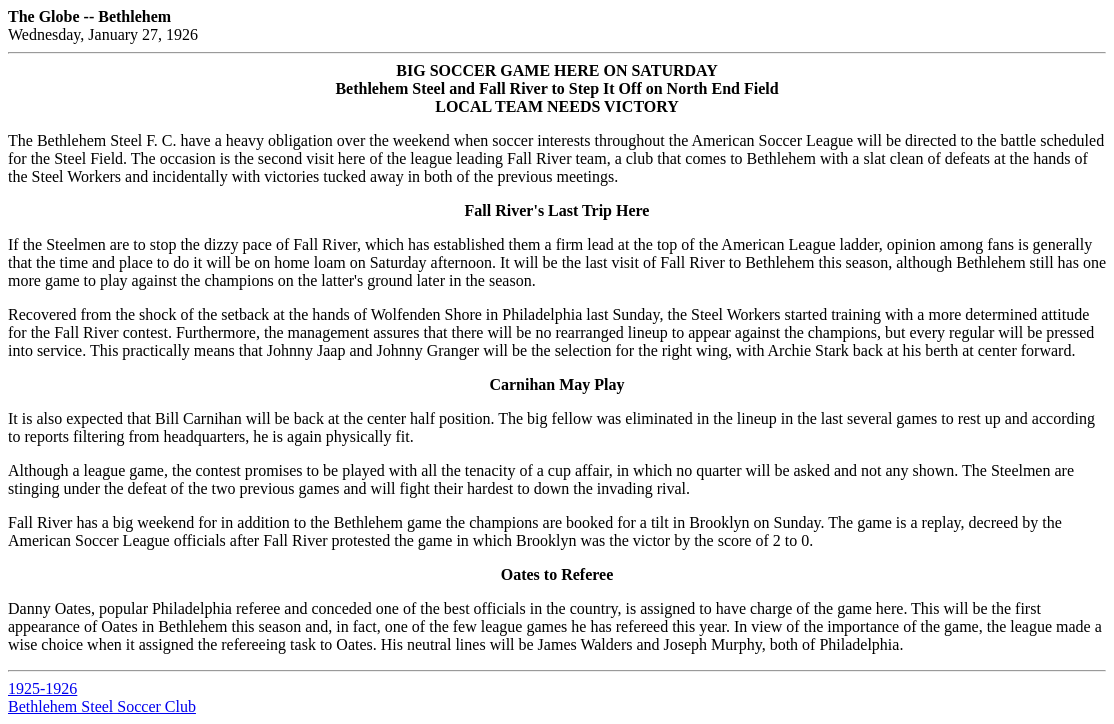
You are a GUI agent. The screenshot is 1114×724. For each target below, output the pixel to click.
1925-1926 (42, 688)
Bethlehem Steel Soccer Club (102, 706)
